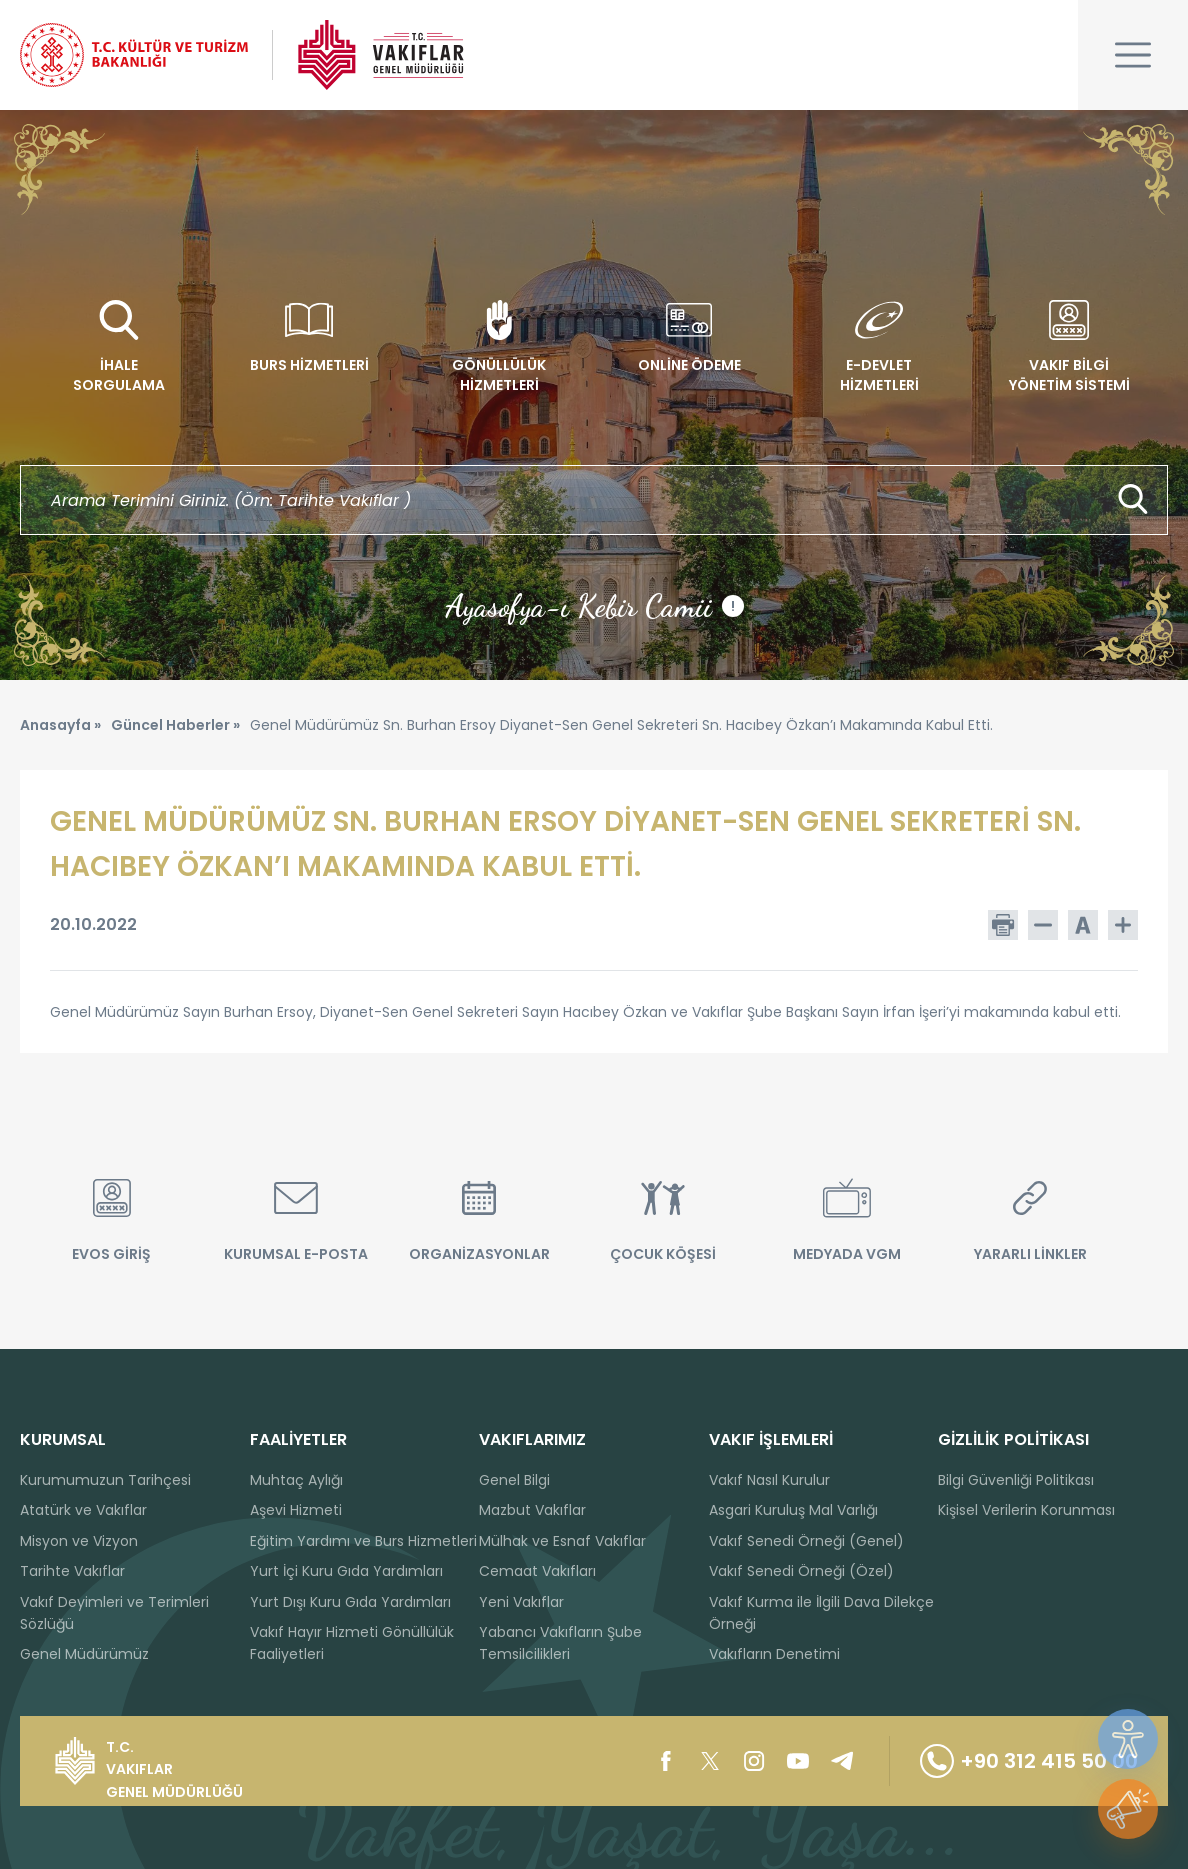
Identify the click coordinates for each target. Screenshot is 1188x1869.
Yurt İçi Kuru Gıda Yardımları (346, 1571)
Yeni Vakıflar (521, 1602)
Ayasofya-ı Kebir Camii (594, 606)
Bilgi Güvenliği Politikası (1016, 1480)
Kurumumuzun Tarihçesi (105, 1480)
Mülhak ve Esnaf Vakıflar (562, 1541)
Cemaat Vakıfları (537, 1571)
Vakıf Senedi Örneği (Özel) (801, 1571)
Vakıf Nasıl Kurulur (769, 1480)
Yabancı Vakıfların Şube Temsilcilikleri (560, 1643)
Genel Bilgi (514, 1480)
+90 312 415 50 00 (1029, 1761)
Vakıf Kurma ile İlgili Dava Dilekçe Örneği (821, 1613)
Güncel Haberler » (175, 725)
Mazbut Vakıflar (532, 1510)
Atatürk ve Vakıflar (83, 1510)
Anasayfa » (60, 725)
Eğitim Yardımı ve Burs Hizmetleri (363, 1541)
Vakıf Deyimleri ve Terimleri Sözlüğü (114, 1613)
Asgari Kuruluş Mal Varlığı (793, 1510)
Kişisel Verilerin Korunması (1026, 1510)
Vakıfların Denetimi (774, 1654)
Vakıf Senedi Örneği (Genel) (806, 1541)
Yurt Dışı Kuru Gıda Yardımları (350, 1602)
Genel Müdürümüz (84, 1654)
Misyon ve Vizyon (79, 1541)
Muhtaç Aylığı (296, 1480)
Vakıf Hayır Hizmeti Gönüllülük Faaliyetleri (352, 1643)
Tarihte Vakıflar (72, 1571)
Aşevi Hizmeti (296, 1510)
